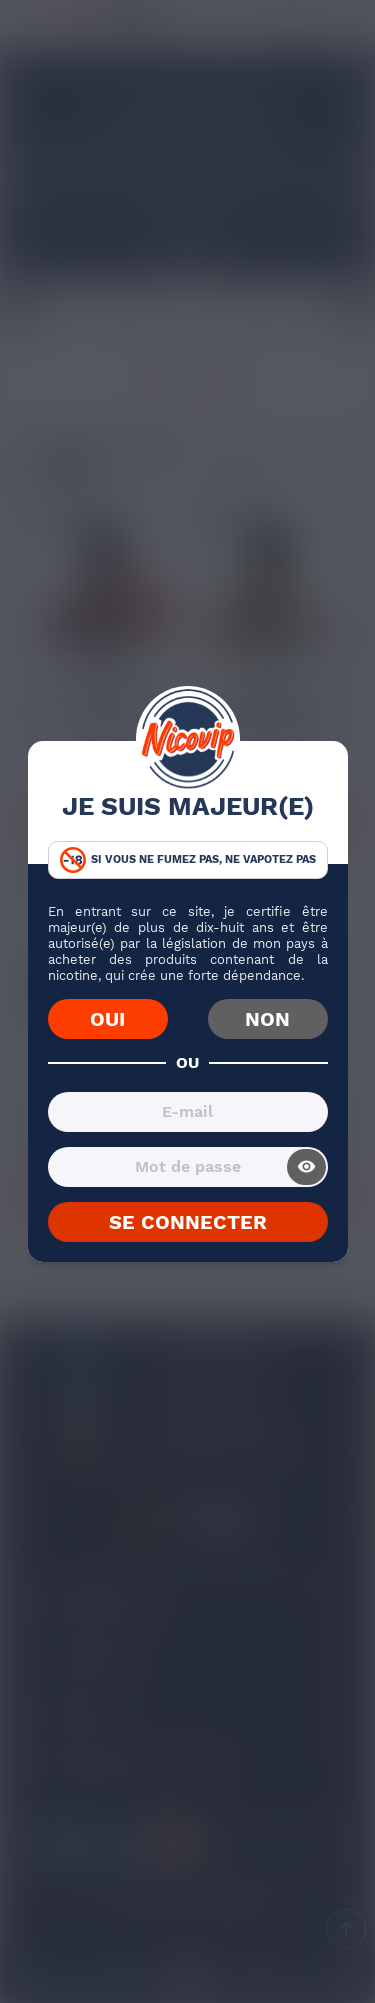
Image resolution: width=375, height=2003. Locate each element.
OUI (107, 1019)
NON (267, 1019)
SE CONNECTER (188, 1222)
